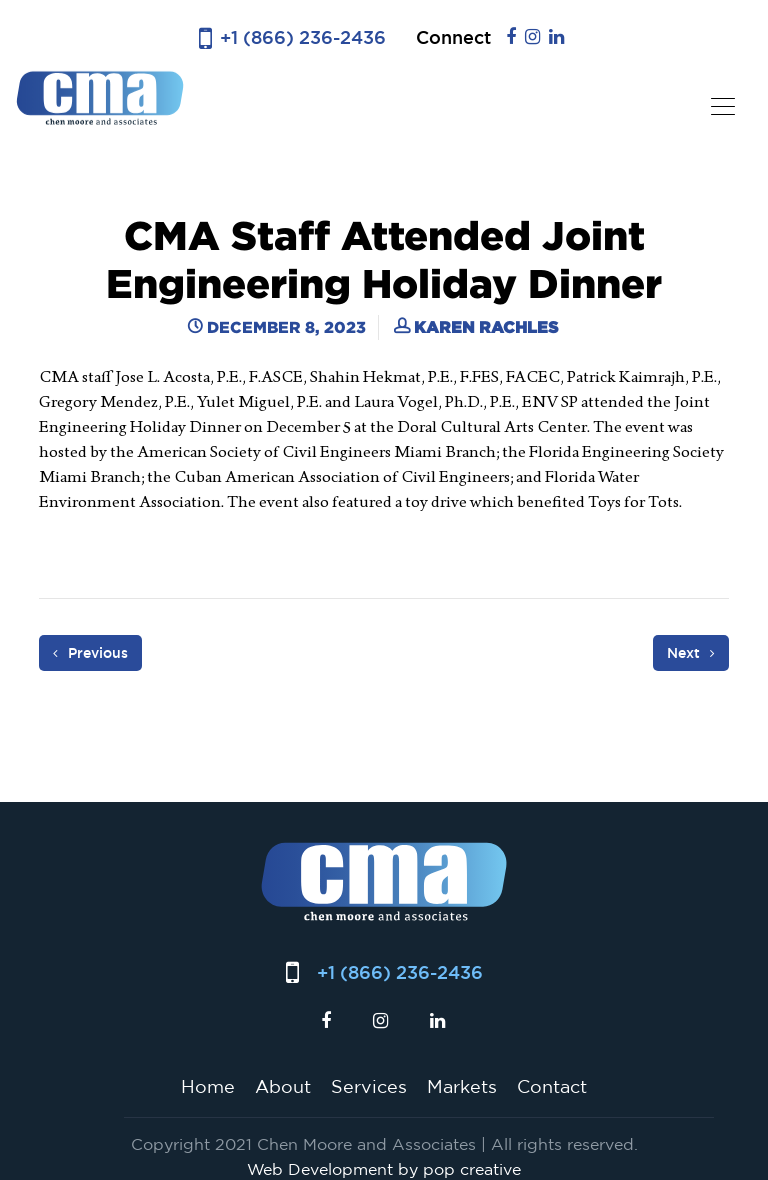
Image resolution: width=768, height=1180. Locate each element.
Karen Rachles (486, 327)
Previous (90, 653)
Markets (462, 1086)
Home (208, 1086)
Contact (552, 1086)
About (283, 1086)
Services (369, 1086)
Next (691, 653)
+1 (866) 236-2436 (303, 37)
